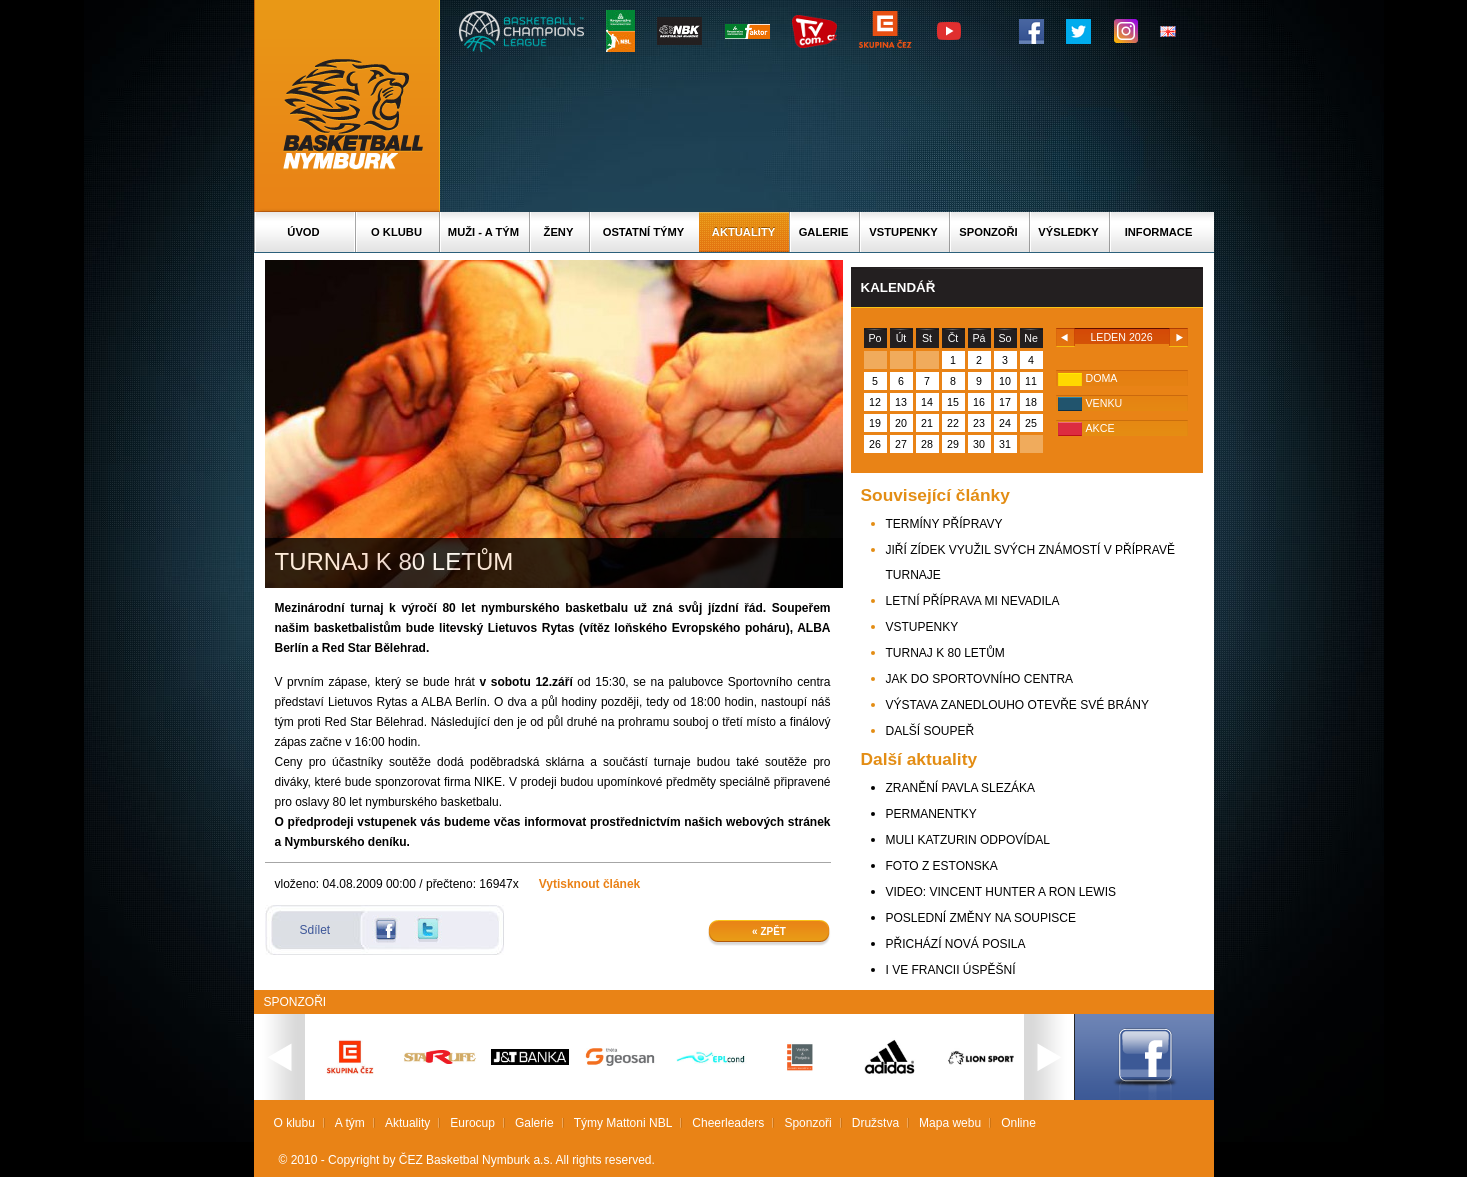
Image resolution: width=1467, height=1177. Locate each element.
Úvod (303, 232)
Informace (1159, 232)
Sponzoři (988, 232)
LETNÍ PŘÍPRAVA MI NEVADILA (973, 601)
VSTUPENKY (922, 627)
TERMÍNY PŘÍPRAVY (944, 524)
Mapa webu (950, 1123)
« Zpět (769, 931)
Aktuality (743, 232)
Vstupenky (903, 232)
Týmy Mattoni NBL (623, 1123)
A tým (350, 1123)
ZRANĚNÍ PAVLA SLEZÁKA (961, 788)
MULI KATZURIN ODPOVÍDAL (968, 840)
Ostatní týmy (644, 232)
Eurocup (472, 1123)
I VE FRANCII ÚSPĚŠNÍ (951, 970)
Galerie (824, 232)
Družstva (875, 1123)
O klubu (396, 232)
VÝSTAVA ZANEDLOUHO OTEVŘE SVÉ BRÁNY (1017, 705)
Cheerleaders (728, 1123)
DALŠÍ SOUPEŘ (930, 731)
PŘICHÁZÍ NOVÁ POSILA (956, 944)
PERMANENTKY (931, 814)
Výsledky (1068, 232)
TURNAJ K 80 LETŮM (945, 653)
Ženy (559, 232)
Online (1018, 1123)
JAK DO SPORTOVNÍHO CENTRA (980, 679)
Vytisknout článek (590, 884)
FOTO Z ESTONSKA (942, 866)
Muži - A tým (483, 232)
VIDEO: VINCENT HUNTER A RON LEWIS (1001, 892)
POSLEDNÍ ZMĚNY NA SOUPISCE (981, 918)
